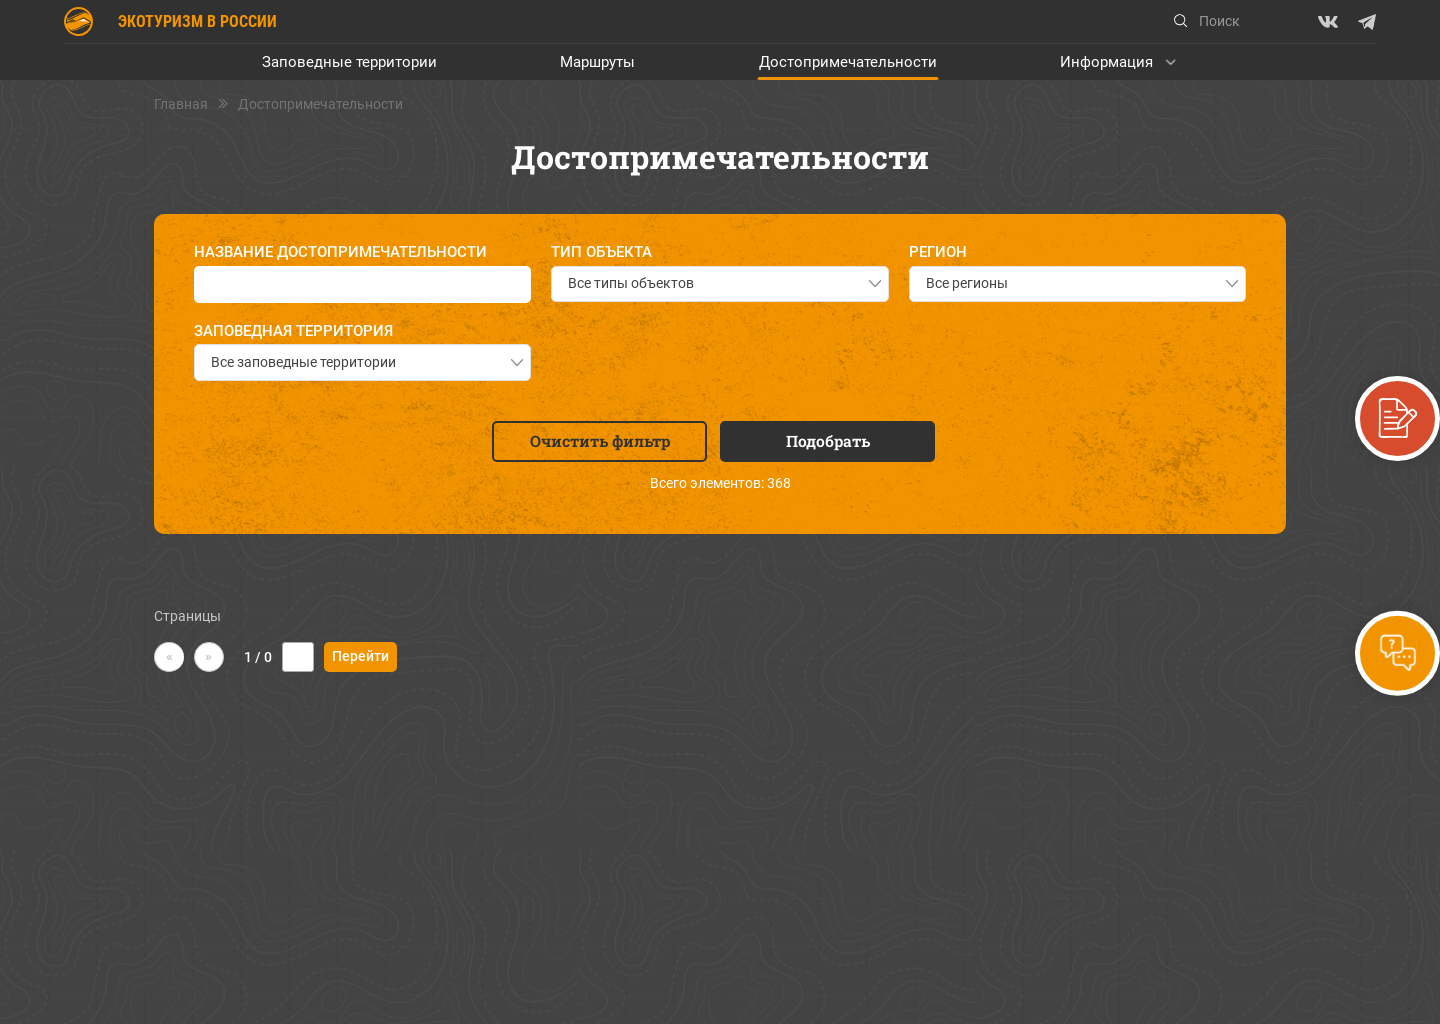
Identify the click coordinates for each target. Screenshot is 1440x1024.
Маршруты (597, 62)
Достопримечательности (848, 62)
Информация (1106, 62)
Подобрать (828, 441)
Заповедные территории (349, 62)
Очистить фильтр (600, 441)
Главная (181, 104)
